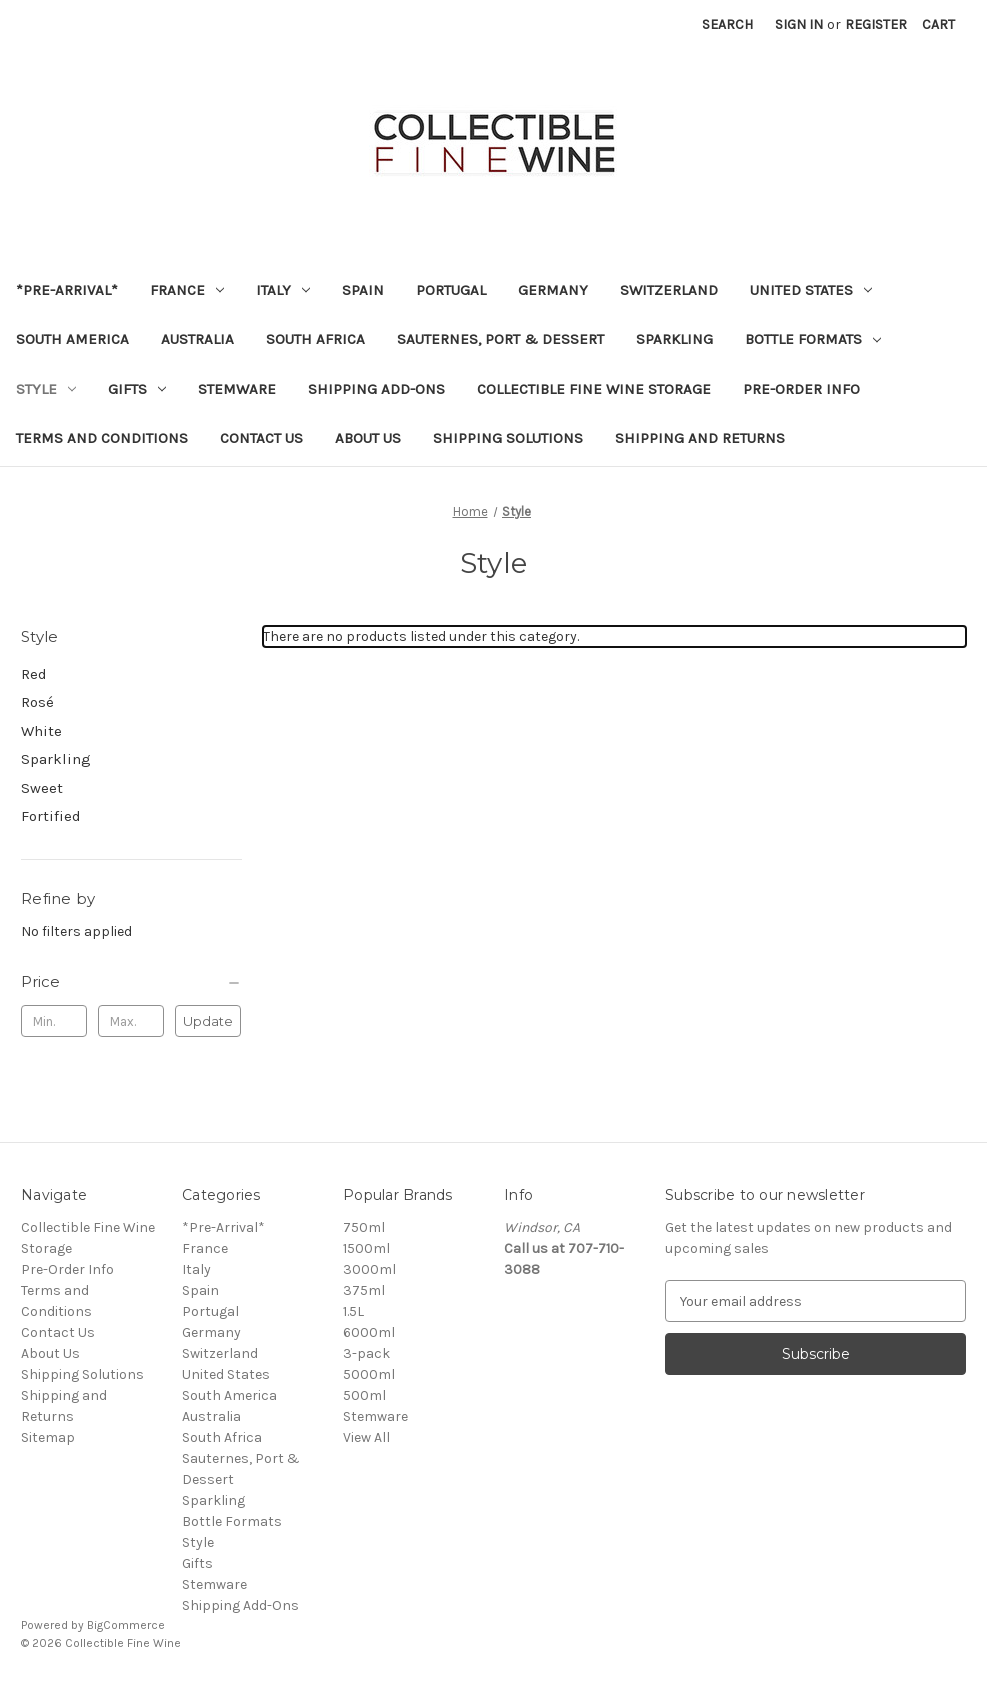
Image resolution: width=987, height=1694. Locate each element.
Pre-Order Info (801, 389)
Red (34, 674)
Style (46, 389)
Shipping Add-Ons (376, 389)
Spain (363, 290)
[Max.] (131, 1021)
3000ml (369, 1269)
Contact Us (261, 438)
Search (727, 24)
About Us (368, 438)
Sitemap (48, 1437)
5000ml (369, 1374)
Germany (553, 290)
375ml (364, 1290)
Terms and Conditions (102, 438)
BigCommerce (126, 1625)
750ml (364, 1227)
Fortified (51, 816)
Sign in (799, 24)
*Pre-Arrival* (67, 290)
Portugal (451, 290)
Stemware (237, 389)
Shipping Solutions (508, 438)
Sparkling (674, 339)
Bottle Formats (813, 339)
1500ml (366, 1248)
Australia (197, 339)
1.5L (353, 1311)
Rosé (37, 702)
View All (366, 1437)
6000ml (369, 1332)
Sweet (42, 788)
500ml (364, 1395)
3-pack (366, 1353)
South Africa (315, 339)
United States (811, 290)
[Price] (131, 982)
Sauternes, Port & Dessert (500, 339)
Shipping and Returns (700, 438)
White (41, 731)
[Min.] (54, 1021)
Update (208, 1021)
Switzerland (669, 290)
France (187, 290)
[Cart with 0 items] (938, 24)
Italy (283, 290)
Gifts (137, 389)
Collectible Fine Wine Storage (594, 389)
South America (72, 339)
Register (876, 24)
